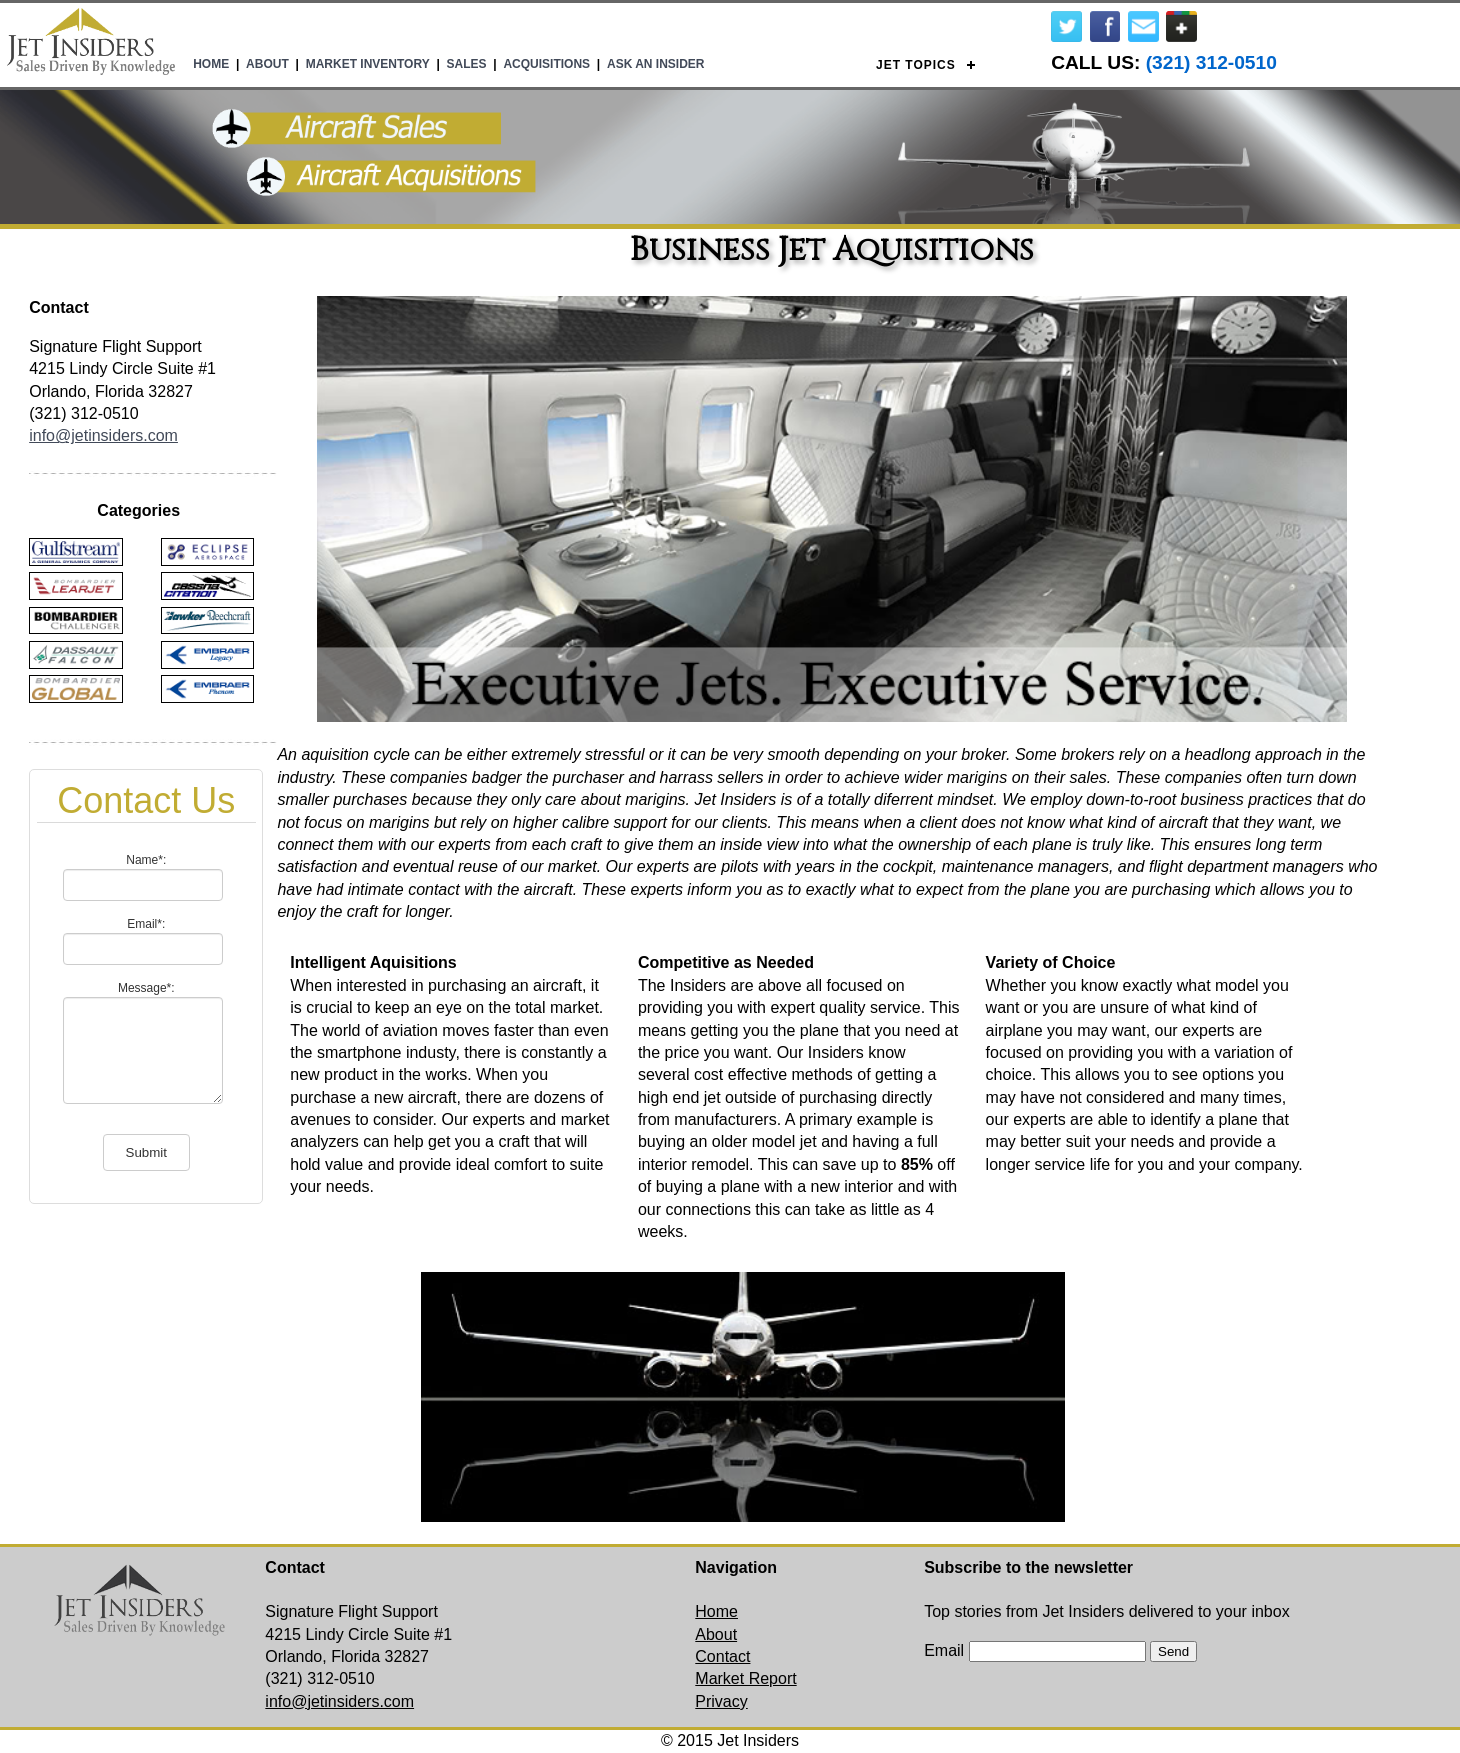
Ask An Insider (656, 64)
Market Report (745, 1678)
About (267, 64)
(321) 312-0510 (1211, 62)
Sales (467, 64)
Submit (146, 1152)
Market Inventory (368, 64)
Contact (722, 1656)
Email (944, 1650)
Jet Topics (916, 65)
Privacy (721, 1701)
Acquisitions (546, 64)
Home (211, 64)
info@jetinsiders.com (103, 435)
